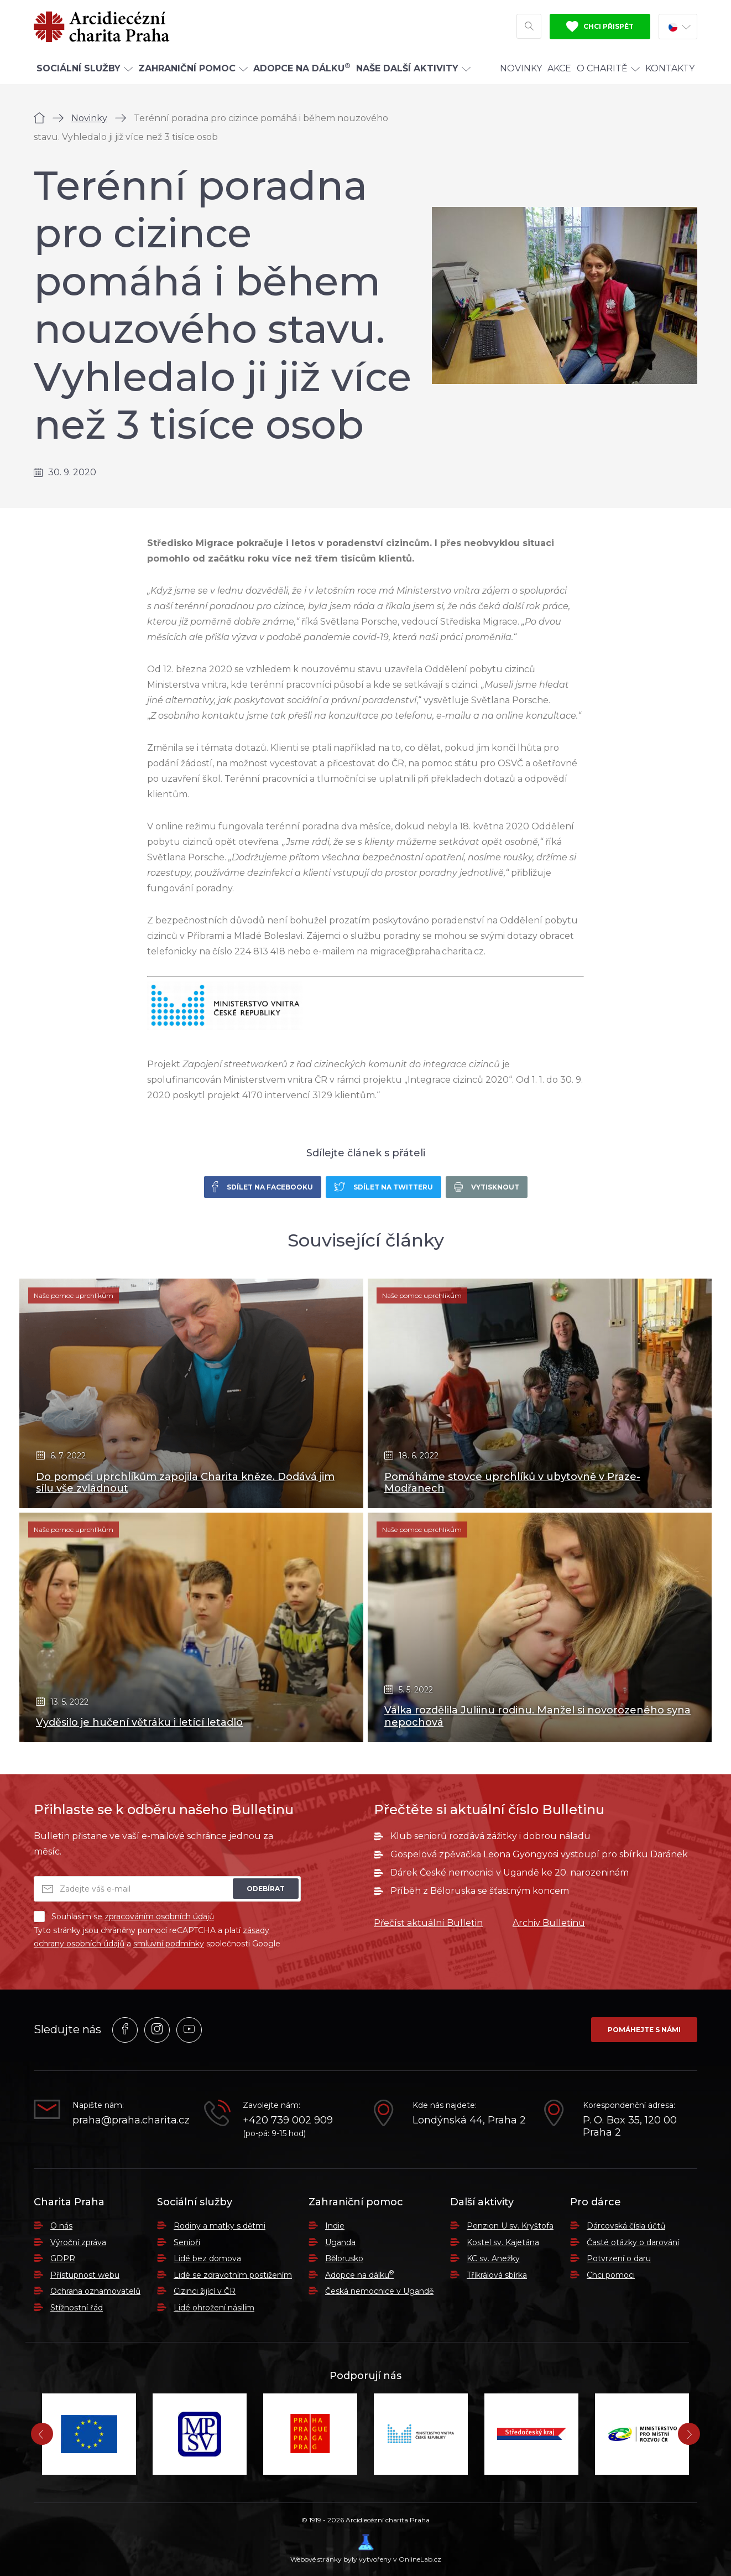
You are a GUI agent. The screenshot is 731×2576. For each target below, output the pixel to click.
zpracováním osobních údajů (159, 1916)
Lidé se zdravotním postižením (233, 2275)
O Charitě (608, 68)
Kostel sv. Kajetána (503, 2242)
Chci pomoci (611, 2275)
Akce (559, 68)
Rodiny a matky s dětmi (219, 2226)
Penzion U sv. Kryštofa (510, 2226)
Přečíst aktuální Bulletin (428, 1923)
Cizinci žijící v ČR (205, 2291)
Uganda (340, 2242)
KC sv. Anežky (493, 2258)
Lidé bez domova (207, 2258)
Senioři (187, 2242)
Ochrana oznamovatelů (95, 2291)
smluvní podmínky (168, 1944)
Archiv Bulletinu (549, 1923)
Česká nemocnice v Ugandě (379, 2291)
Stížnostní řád (76, 2308)
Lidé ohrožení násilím (214, 2308)
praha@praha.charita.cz (129, 2120)
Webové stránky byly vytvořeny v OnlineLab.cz (365, 2548)
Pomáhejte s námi (644, 2030)
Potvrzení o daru (619, 2258)
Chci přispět (600, 26)
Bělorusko (344, 2258)
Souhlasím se (124, 1916)
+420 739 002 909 (288, 2120)
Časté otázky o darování (633, 2242)
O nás (61, 2226)
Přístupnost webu (84, 2275)
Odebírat (266, 1888)
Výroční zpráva (78, 2242)
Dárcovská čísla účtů (626, 2226)
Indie (334, 2226)
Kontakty (670, 68)
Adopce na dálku (359, 2275)
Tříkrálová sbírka (497, 2275)
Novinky (521, 68)
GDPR (62, 2258)
